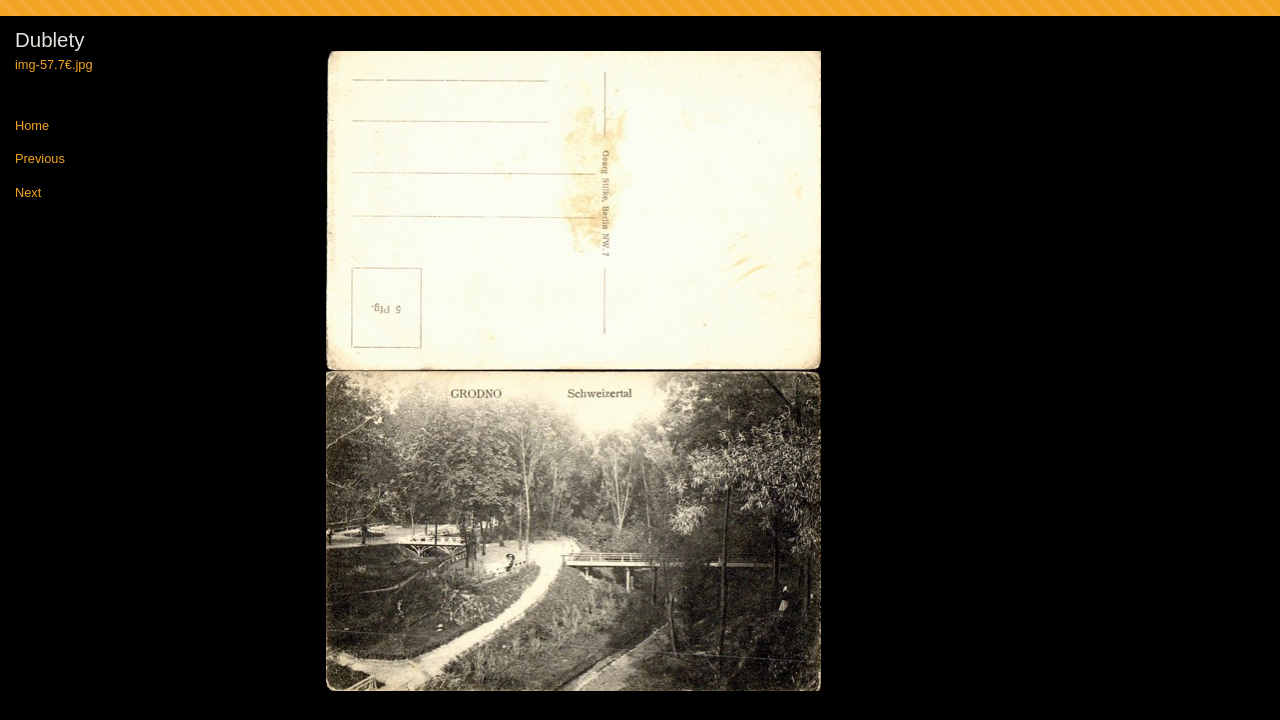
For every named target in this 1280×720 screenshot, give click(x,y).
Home (32, 126)
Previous (40, 159)
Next (28, 193)
